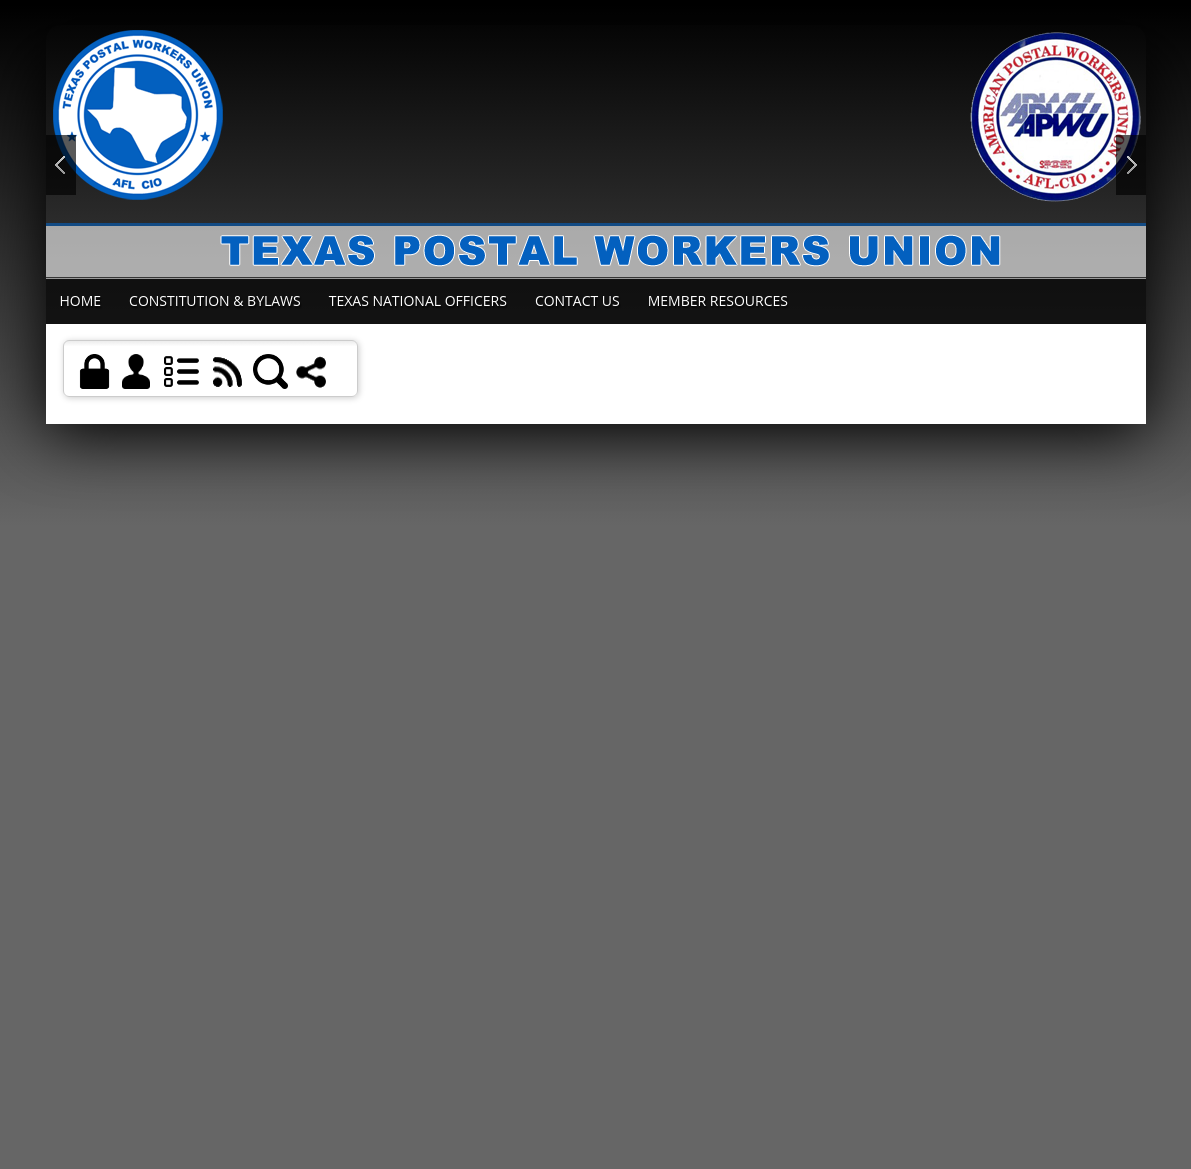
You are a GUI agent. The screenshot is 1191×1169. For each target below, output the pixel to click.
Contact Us (577, 300)
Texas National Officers (418, 300)
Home (81, 300)
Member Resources (718, 300)
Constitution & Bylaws (215, 300)
